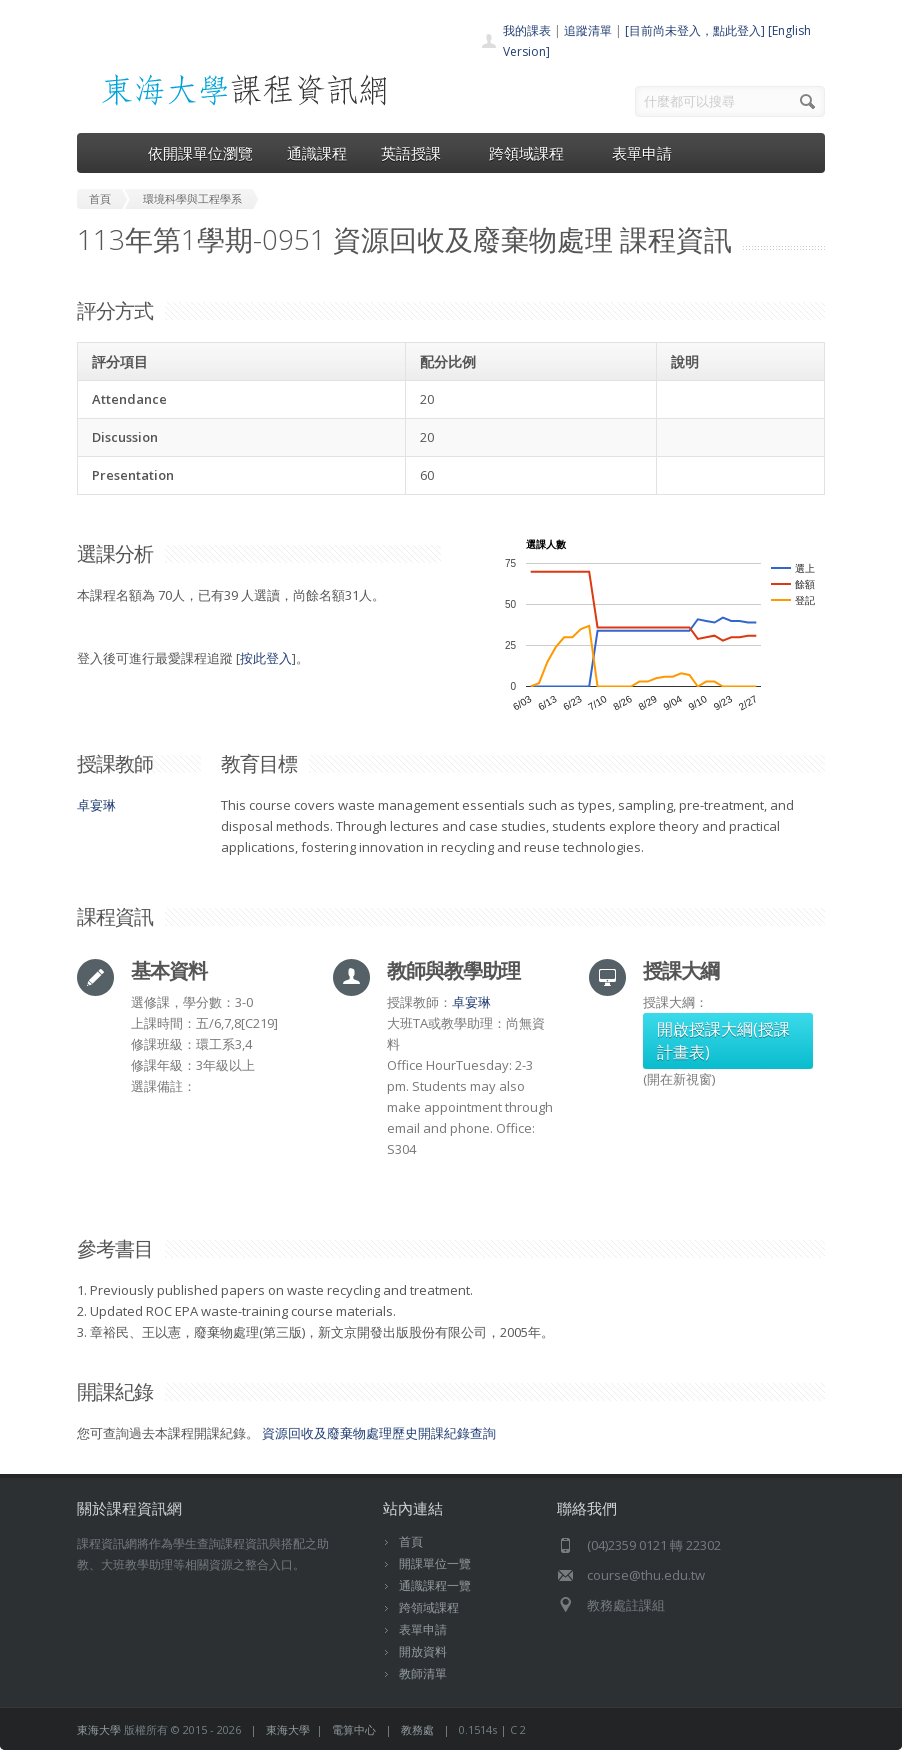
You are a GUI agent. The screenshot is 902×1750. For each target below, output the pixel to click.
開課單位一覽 (435, 1563)
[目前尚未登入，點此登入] (695, 30)
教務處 (417, 1729)
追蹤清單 (588, 30)
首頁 (411, 1541)
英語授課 (418, 153)
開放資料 (423, 1651)
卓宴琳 (96, 805)
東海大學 (99, 1729)
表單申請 (642, 153)
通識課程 (317, 153)
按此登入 (266, 658)
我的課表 (527, 30)
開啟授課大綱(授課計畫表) (723, 1040)
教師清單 (423, 1673)
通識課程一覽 (435, 1585)
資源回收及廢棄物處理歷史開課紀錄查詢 (379, 1433)
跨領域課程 (533, 153)
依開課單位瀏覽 (200, 153)
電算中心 (354, 1729)
